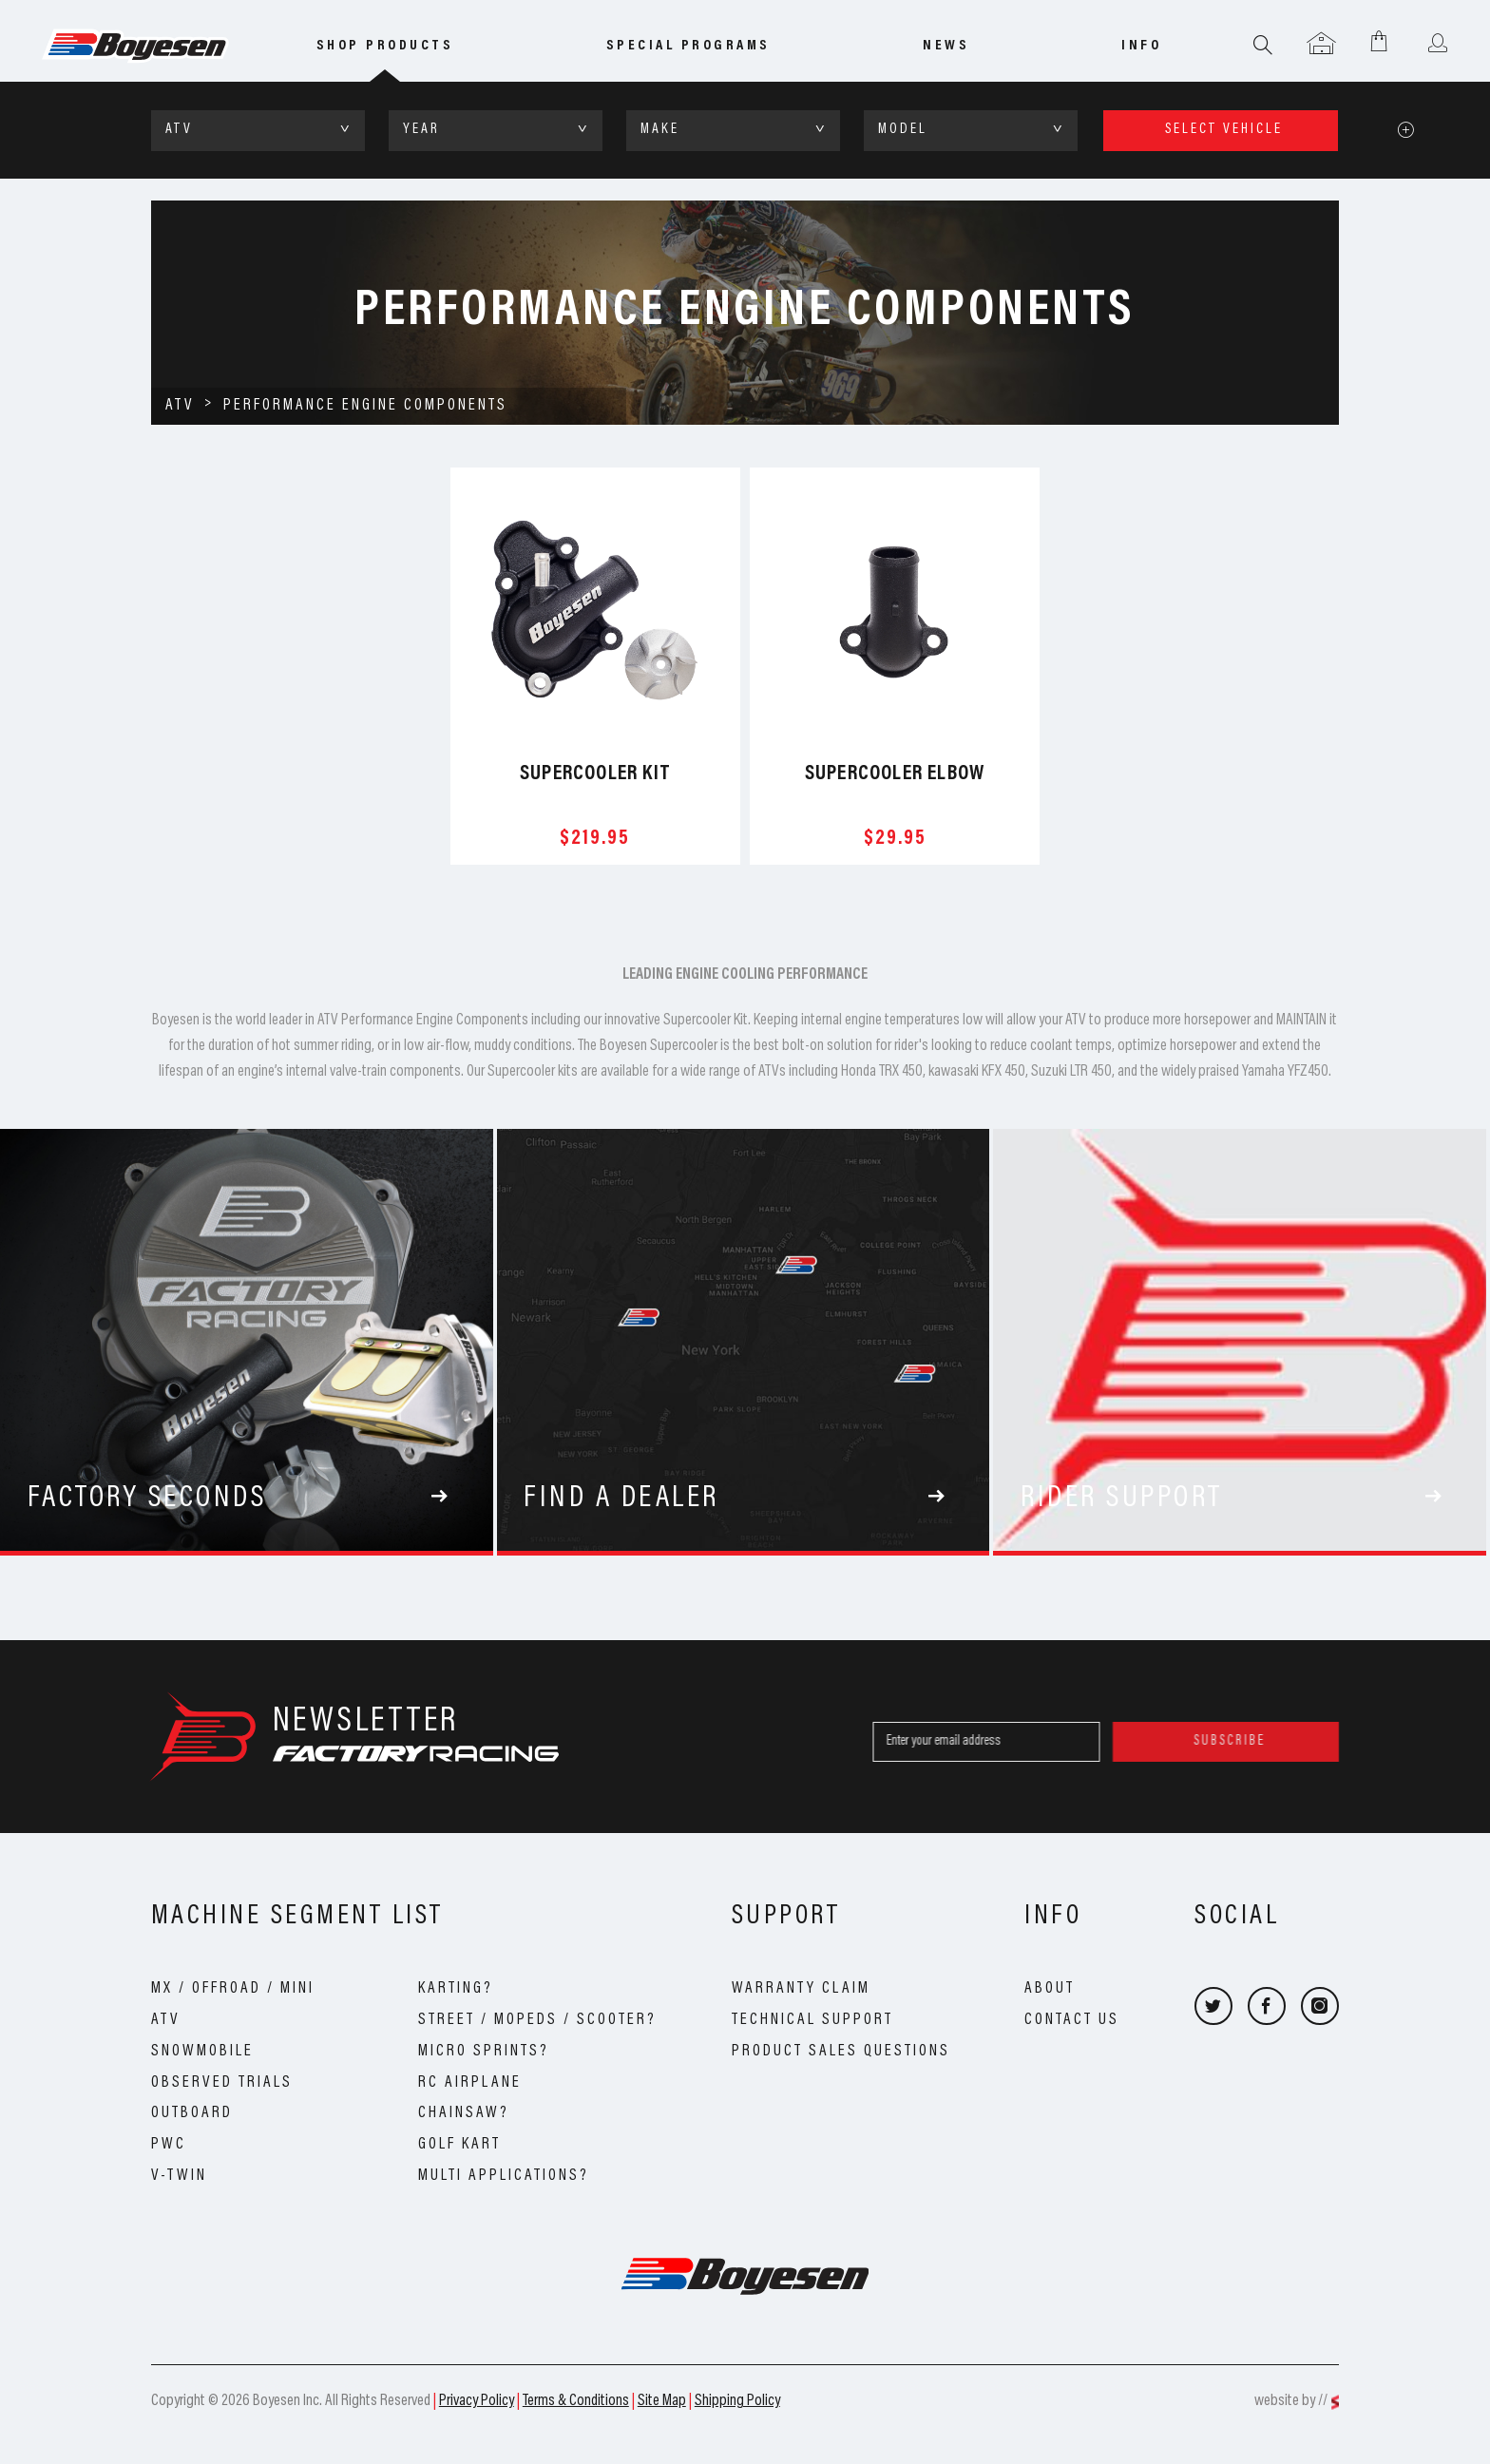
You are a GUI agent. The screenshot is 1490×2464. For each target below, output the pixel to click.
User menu (1437, 44)
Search (1263, 44)
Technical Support (812, 2020)
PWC (168, 2144)
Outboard (192, 2113)
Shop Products (385, 46)
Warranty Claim (801, 1988)
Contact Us (1071, 2020)
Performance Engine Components (365, 405)
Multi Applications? (503, 2176)
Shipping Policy (737, 2401)
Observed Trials (222, 2083)
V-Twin (179, 2176)
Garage (1321, 44)
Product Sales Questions (841, 2051)
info (1141, 46)
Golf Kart (459, 2144)
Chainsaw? (463, 2113)
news (946, 46)
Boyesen (161, 46)
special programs (688, 46)
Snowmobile (202, 2051)
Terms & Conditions (576, 2401)
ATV (180, 405)
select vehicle (1224, 130)
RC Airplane (470, 2083)
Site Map (662, 2401)
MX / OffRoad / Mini (233, 1988)
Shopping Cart (1379, 40)
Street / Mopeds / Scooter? (537, 2020)
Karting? (455, 1988)
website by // (1291, 2401)
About (1049, 1988)
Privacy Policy (476, 2401)
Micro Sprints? (483, 2051)
